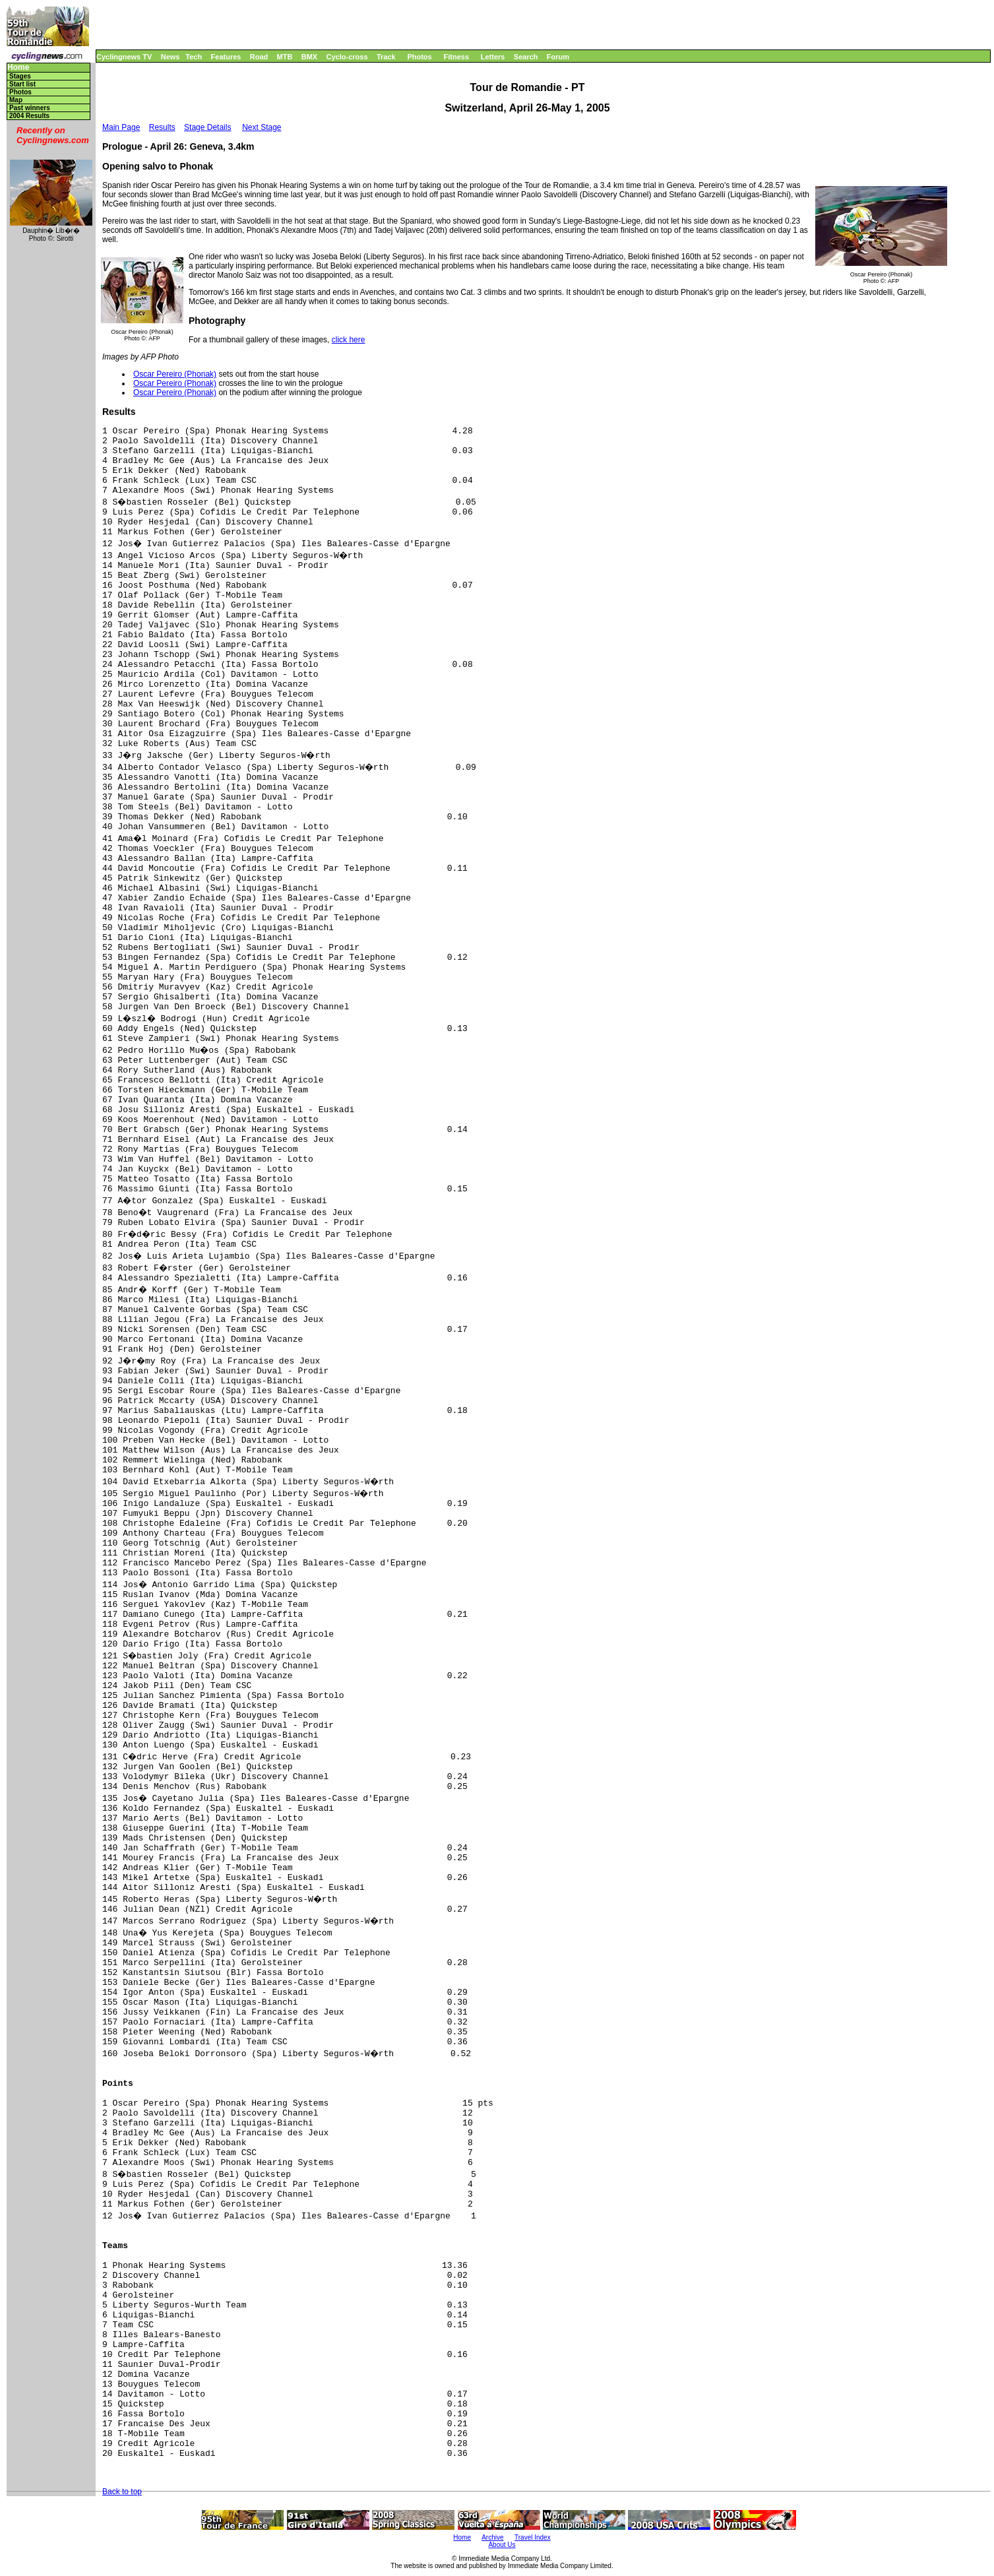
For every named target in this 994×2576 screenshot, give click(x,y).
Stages (20, 76)
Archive (492, 2537)
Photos (419, 57)
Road (259, 57)
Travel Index (532, 2537)
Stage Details (207, 127)
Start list (22, 84)
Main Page (121, 127)
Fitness (456, 57)
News (170, 57)
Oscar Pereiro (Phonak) (174, 374)
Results (162, 127)
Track (386, 57)
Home (18, 67)
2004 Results (29, 115)
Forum (558, 57)
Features (226, 57)
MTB (285, 57)
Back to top (122, 2491)
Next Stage (261, 127)
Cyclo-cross (347, 57)
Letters (493, 57)
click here (348, 339)
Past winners (29, 107)
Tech (193, 57)
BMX (309, 57)
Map (15, 100)
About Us (501, 2544)
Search (526, 57)
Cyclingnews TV (124, 57)
